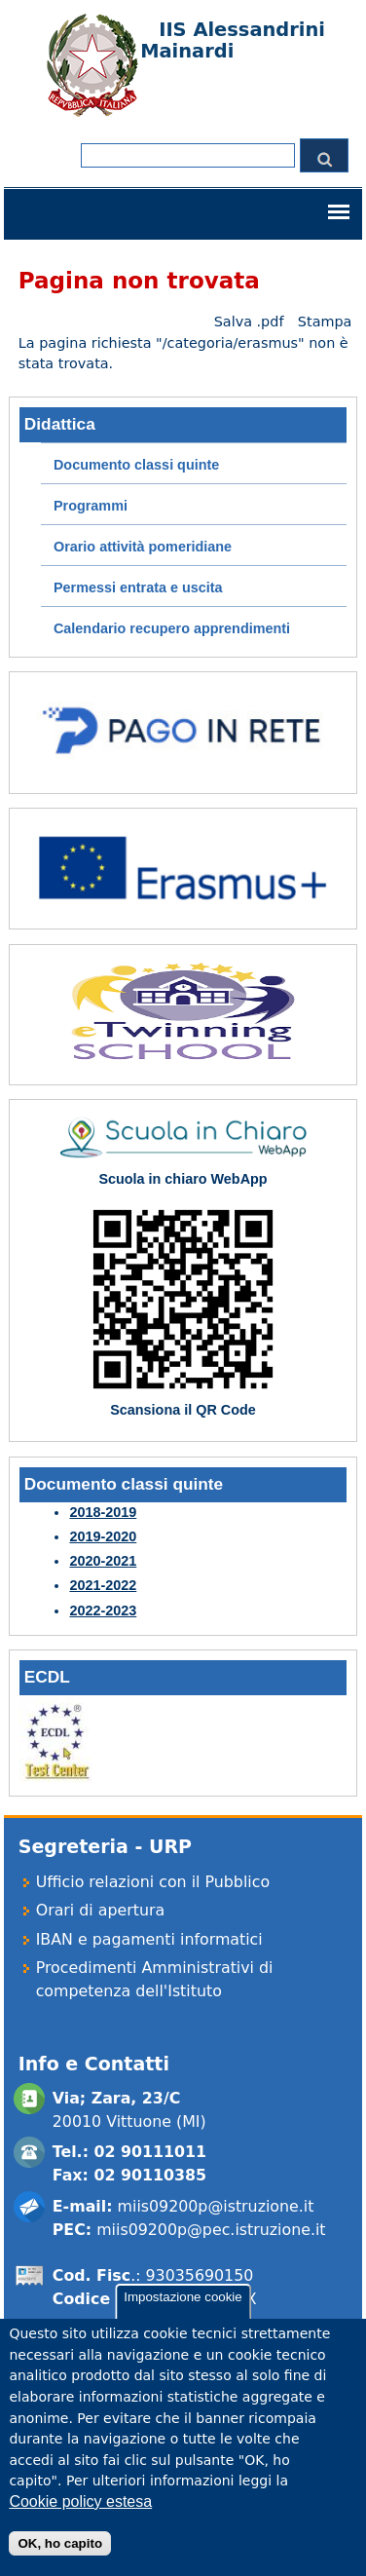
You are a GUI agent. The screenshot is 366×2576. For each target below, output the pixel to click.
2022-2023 (102, 1610)
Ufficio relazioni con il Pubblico (153, 1882)
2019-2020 (102, 1536)
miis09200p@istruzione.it (216, 2206)
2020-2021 (102, 1561)
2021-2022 (102, 1585)
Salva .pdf (249, 321)
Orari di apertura (100, 1910)
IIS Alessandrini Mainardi (232, 40)
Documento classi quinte (136, 465)
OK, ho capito (60, 2563)
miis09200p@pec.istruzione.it (210, 2229)
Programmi (91, 505)
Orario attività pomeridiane (143, 546)
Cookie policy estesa (80, 2521)
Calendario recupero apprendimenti (172, 628)
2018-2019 (102, 1512)
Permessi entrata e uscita (138, 587)
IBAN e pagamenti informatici (149, 1939)
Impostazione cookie (183, 2317)
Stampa (325, 321)
